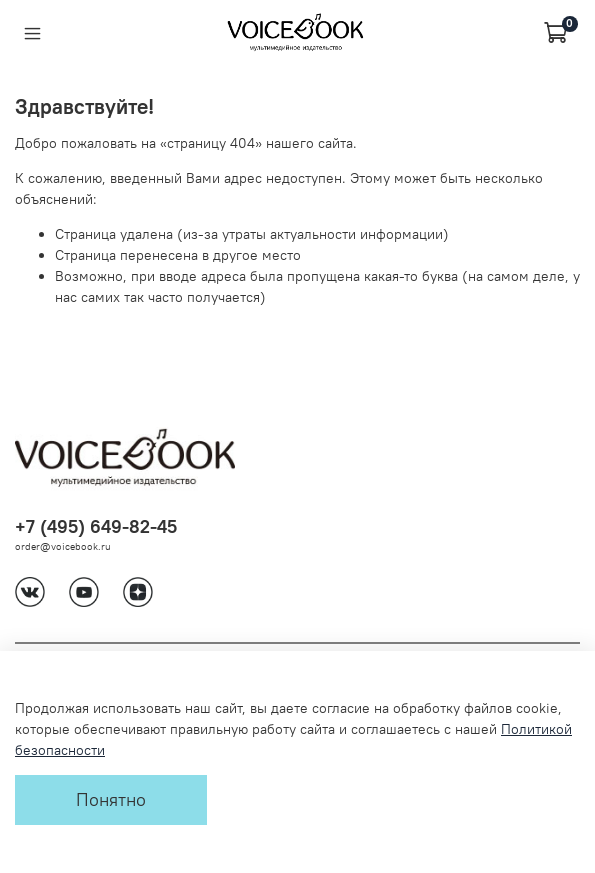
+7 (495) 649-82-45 (96, 526)
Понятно (111, 800)
